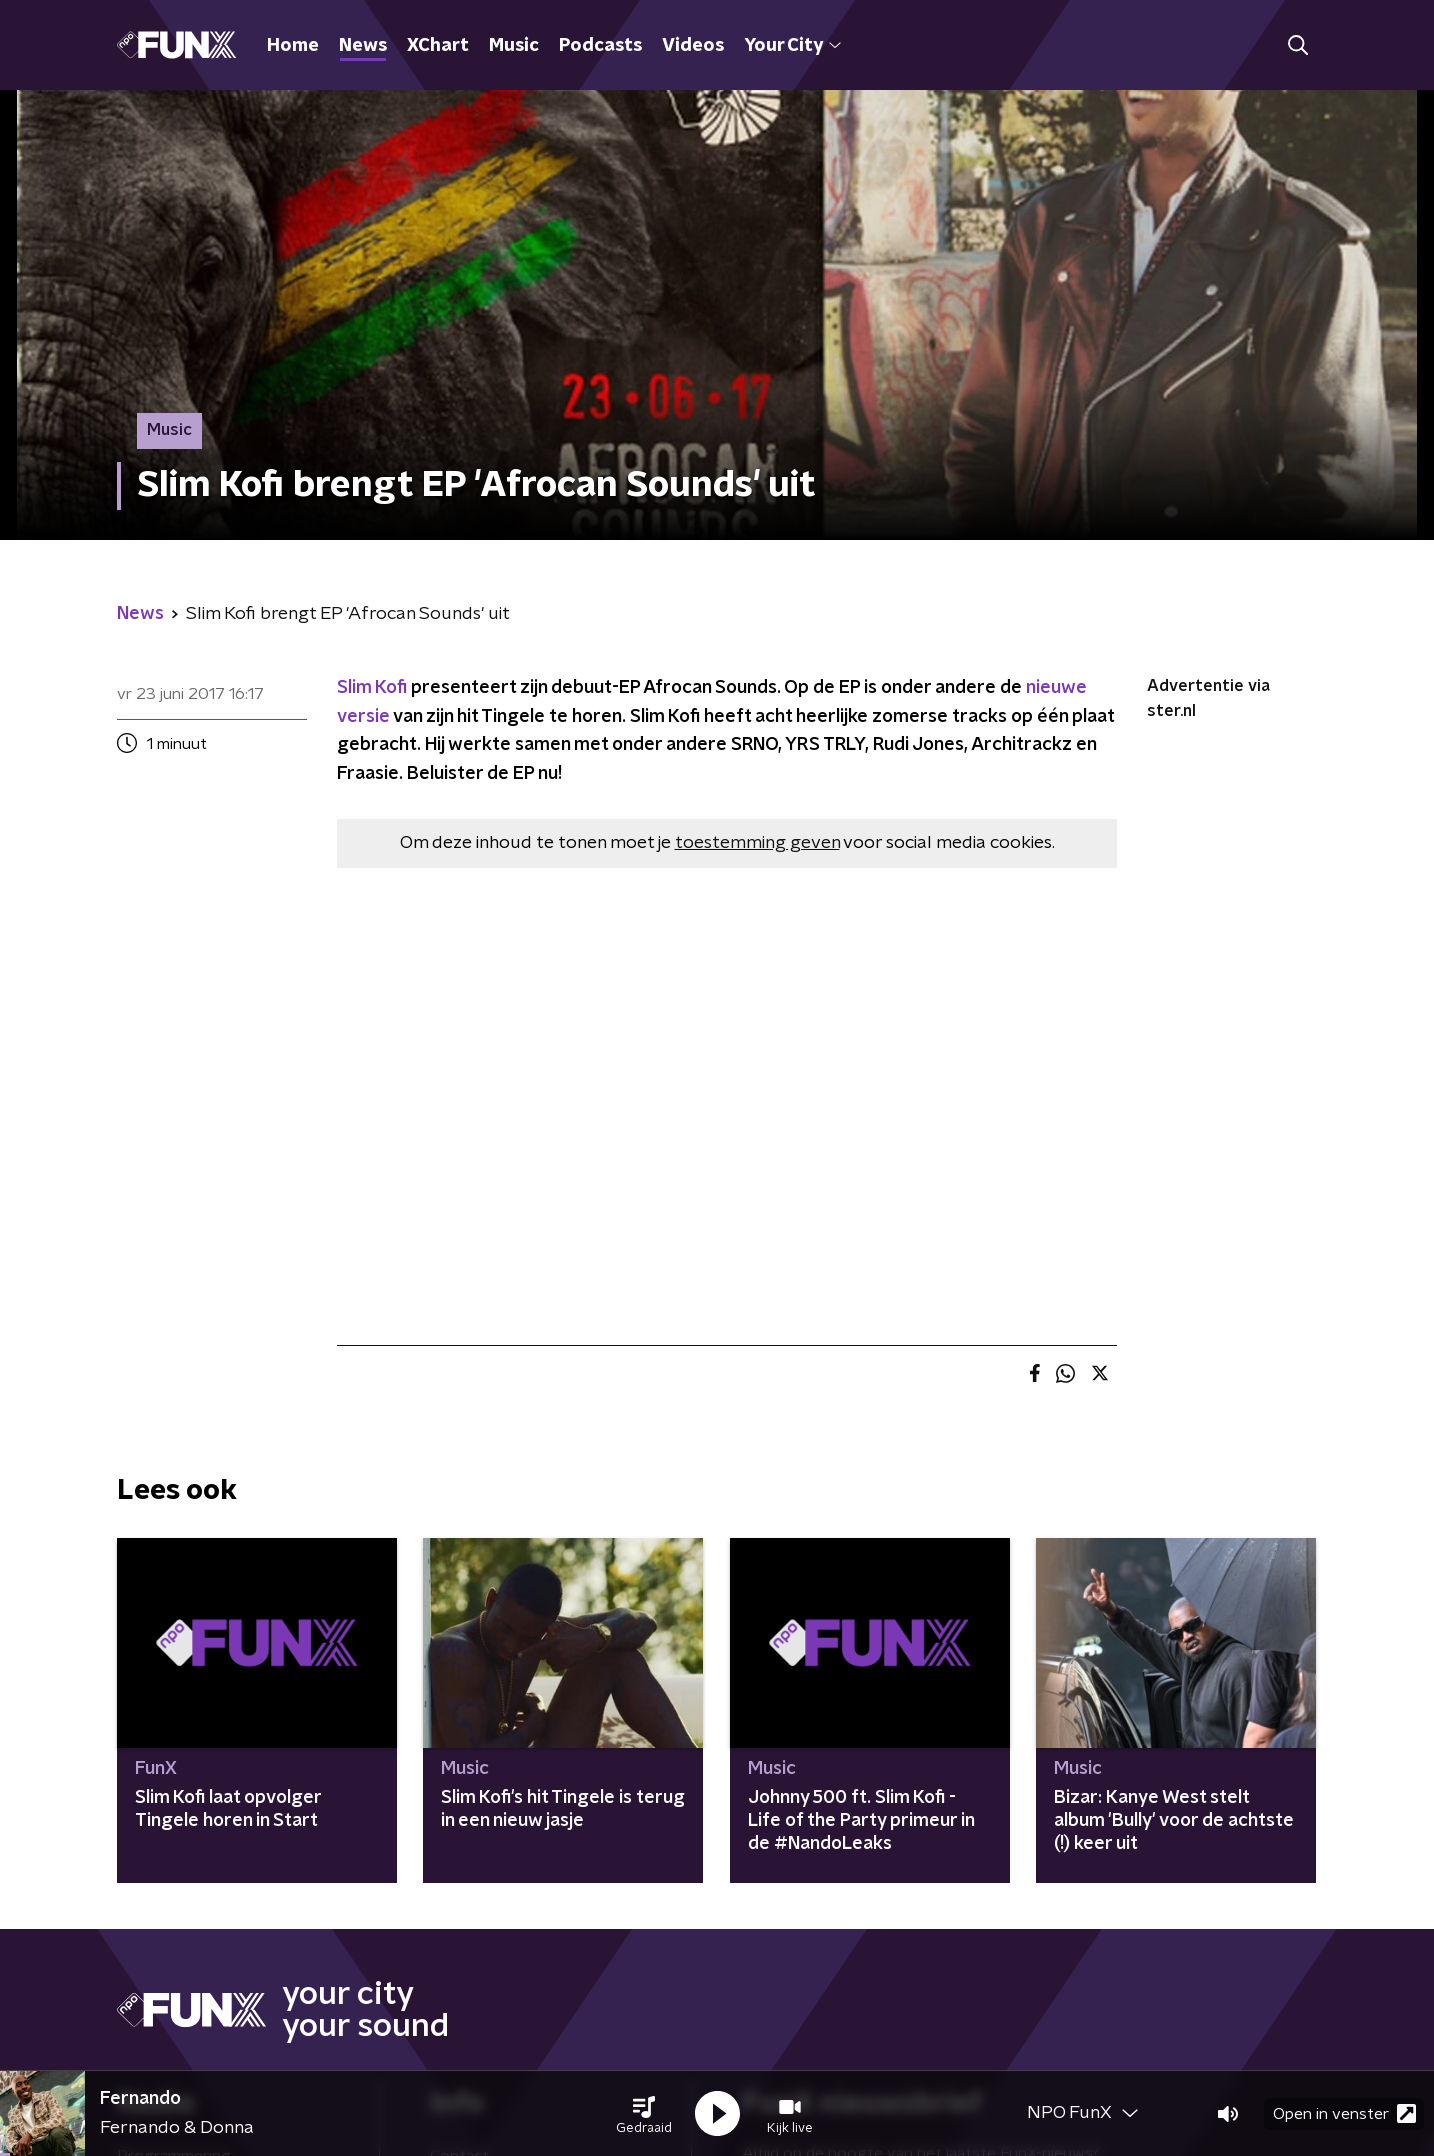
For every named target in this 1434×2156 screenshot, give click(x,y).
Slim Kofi (372, 688)
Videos (693, 46)
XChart (438, 46)
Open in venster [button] (1344, 2113)
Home (293, 46)
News (363, 46)
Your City (792, 46)
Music (514, 46)
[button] (644, 2114)
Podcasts (600, 46)
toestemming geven (757, 843)
